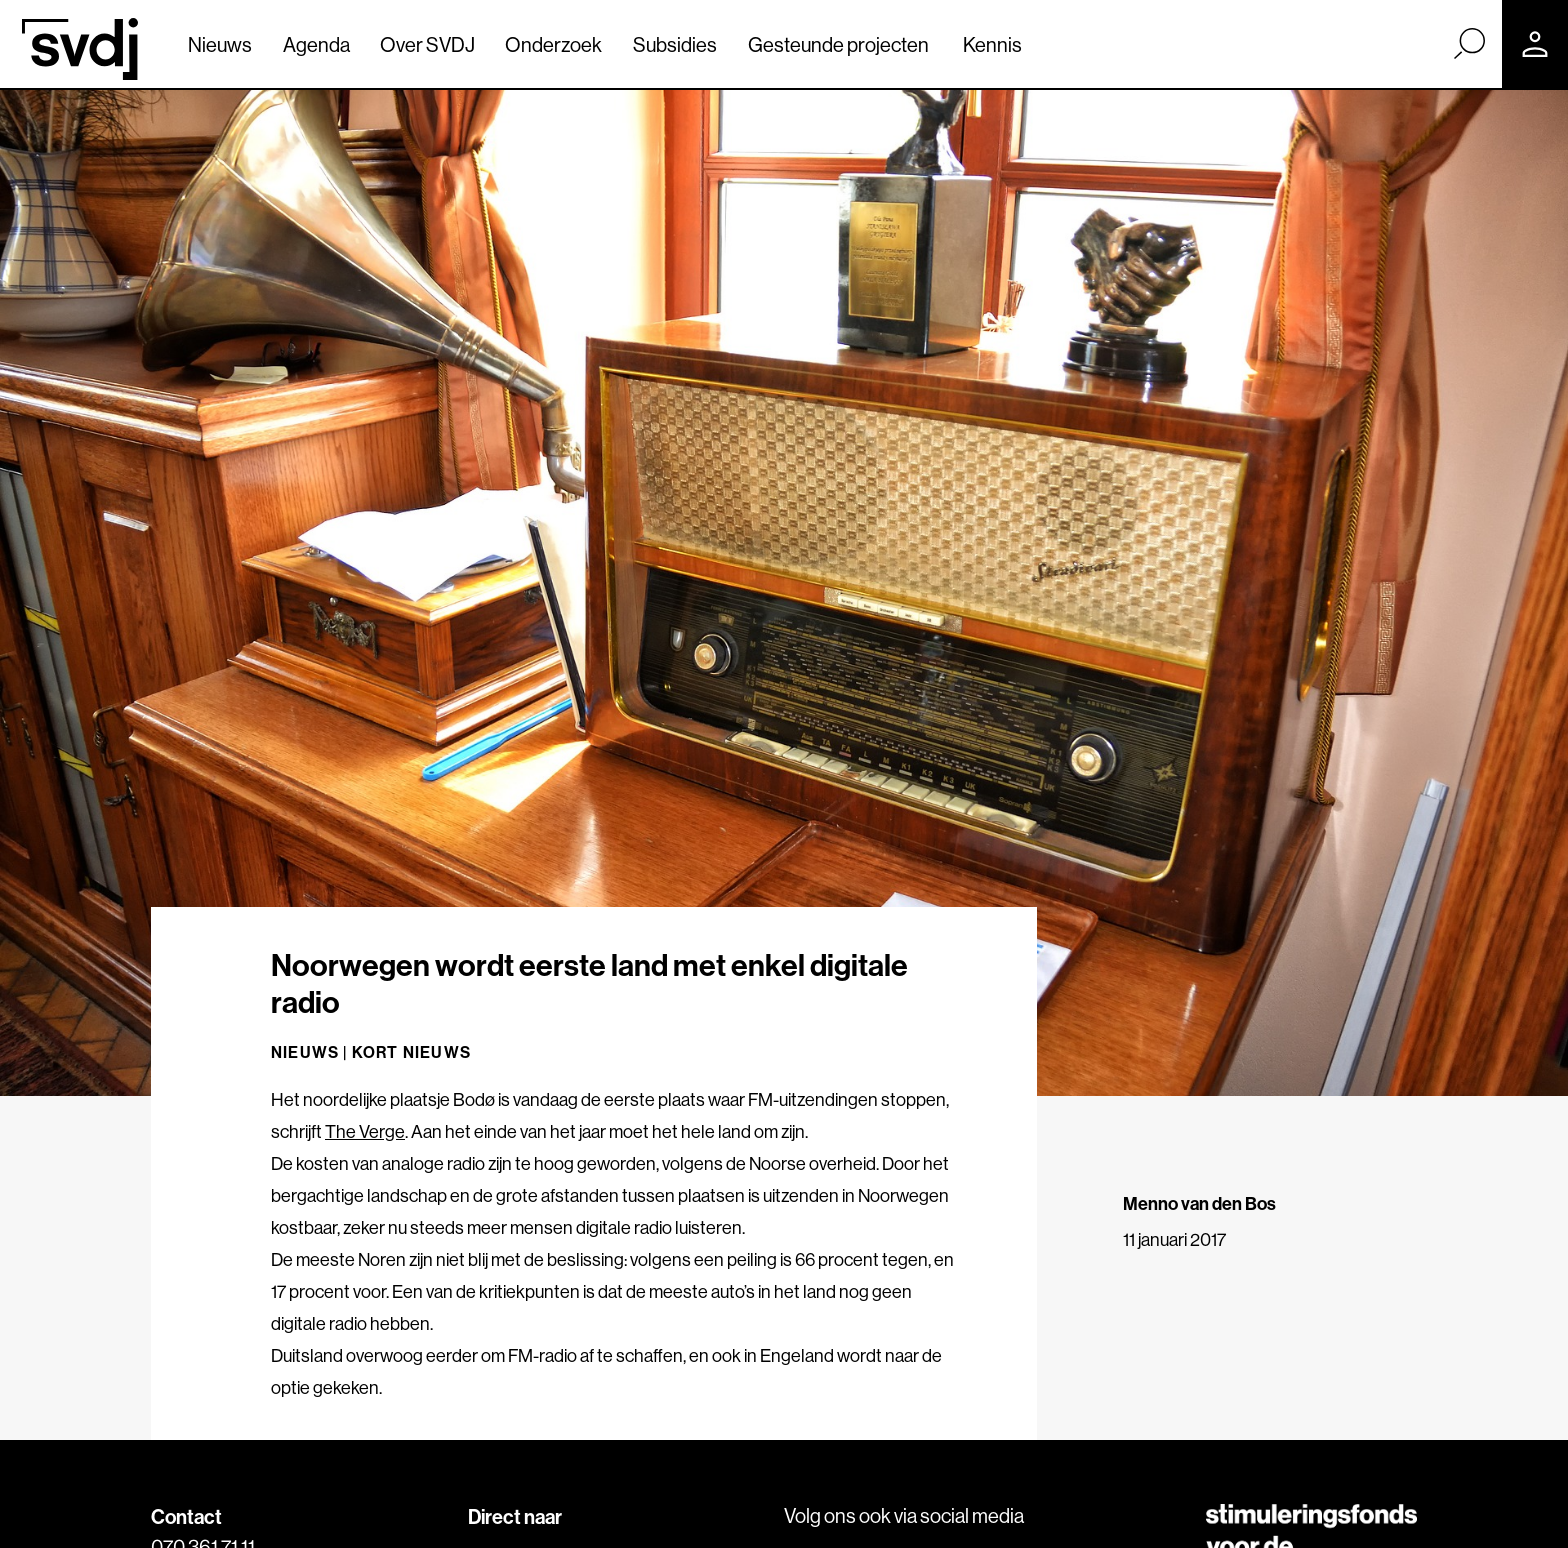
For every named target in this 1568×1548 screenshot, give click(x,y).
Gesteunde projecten (838, 44)
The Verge (365, 1131)
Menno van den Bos (1199, 1203)
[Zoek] (1469, 43)
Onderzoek (553, 44)
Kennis (992, 44)
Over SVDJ (427, 44)
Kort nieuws (411, 1052)
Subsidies (675, 44)
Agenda (316, 44)
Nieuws (220, 44)
